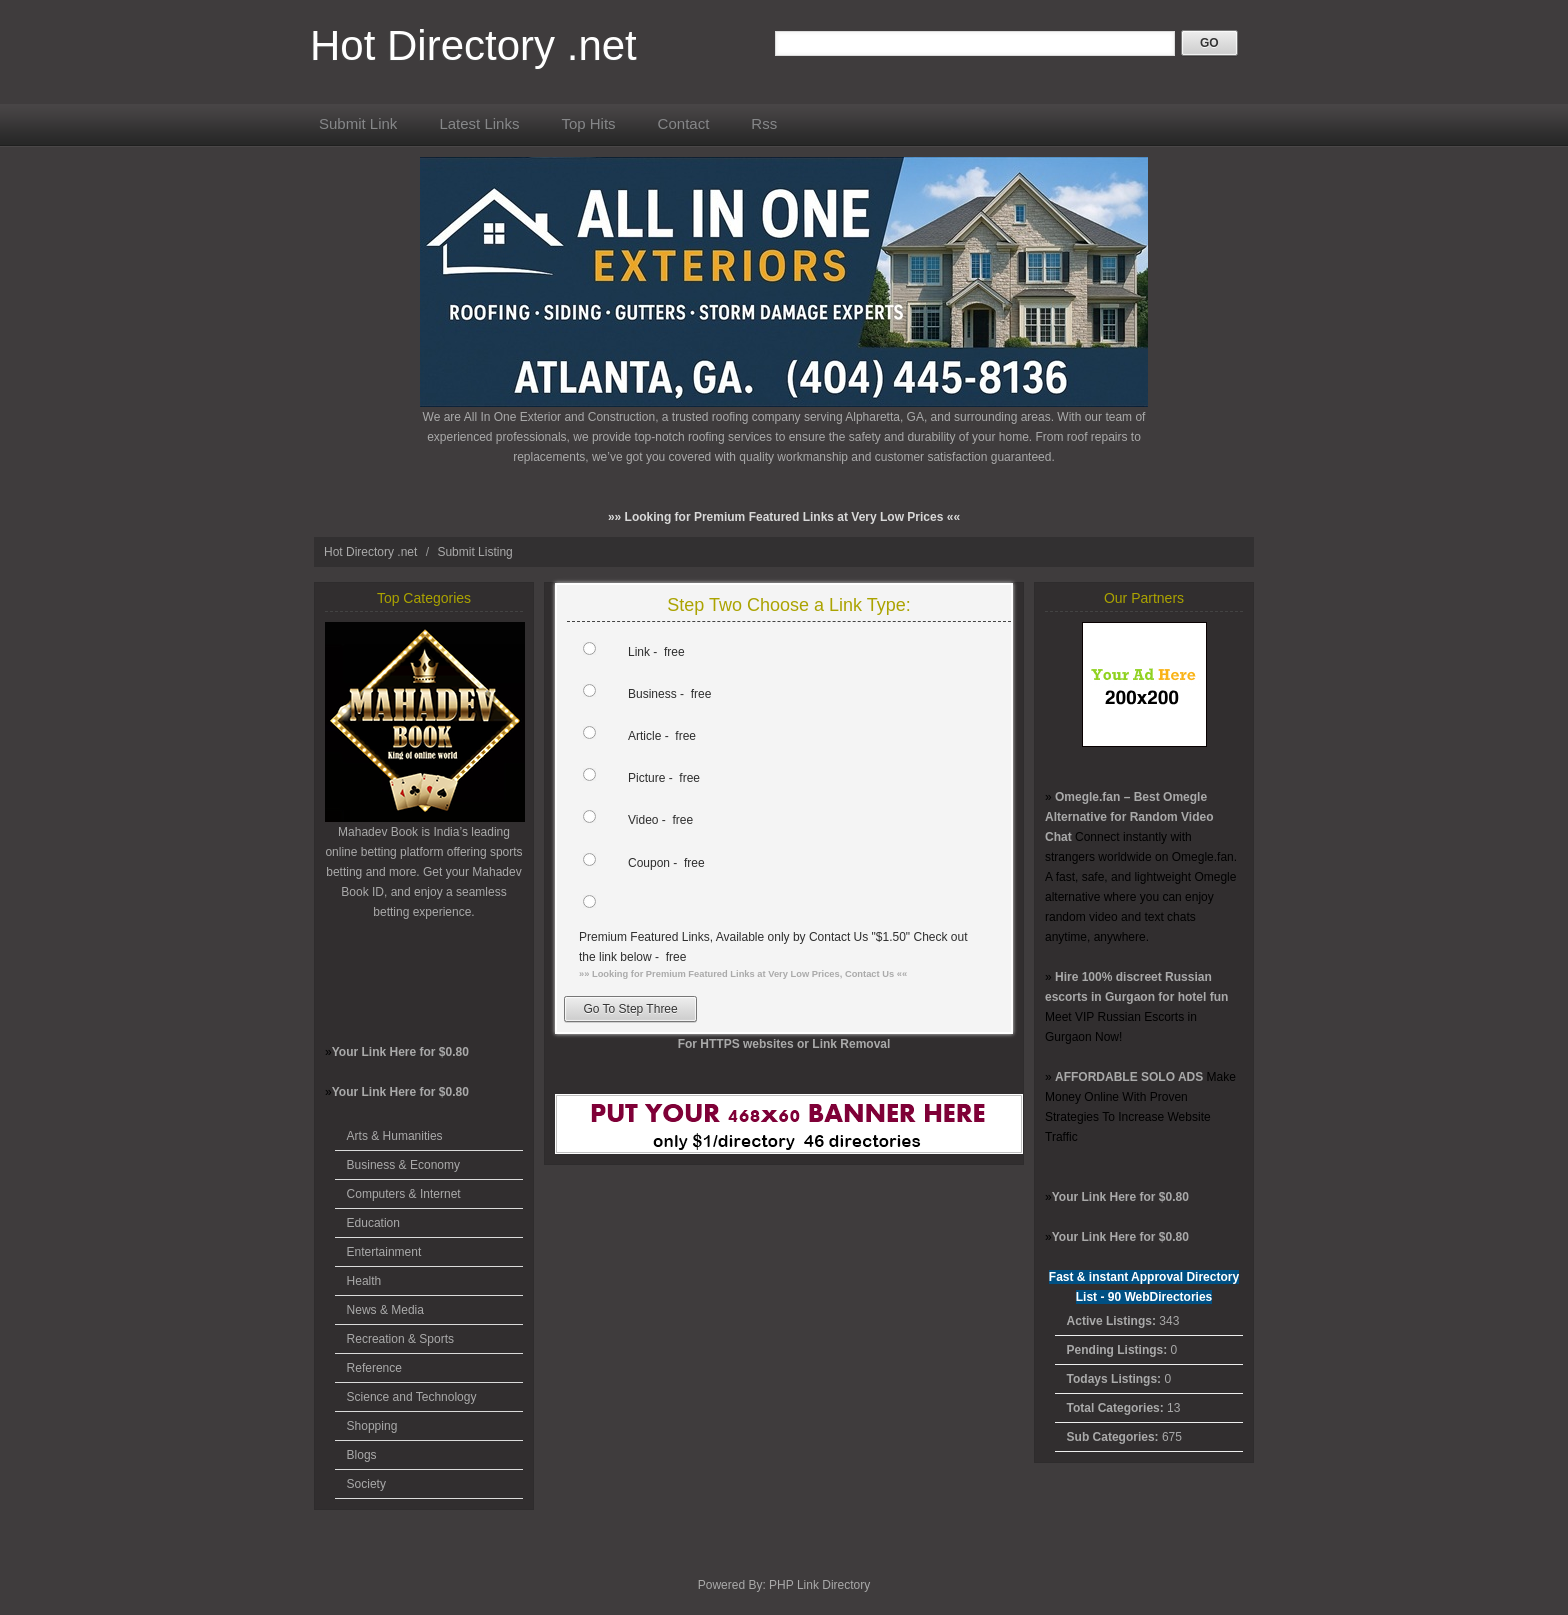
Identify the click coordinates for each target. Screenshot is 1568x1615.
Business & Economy (403, 1165)
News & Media (385, 1310)
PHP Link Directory (819, 1585)
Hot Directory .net (473, 45)
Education (373, 1223)
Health (364, 1281)
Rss (764, 123)
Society (366, 1484)
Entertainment (384, 1252)
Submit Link (358, 123)
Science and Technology (412, 1397)
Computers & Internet (404, 1194)
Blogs (362, 1455)
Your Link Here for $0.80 (400, 1052)
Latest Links (479, 123)
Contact (684, 123)
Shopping (372, 1426)
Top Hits (588, 123)
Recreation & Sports (400, 1339)
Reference (374, 1368)
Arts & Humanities (395, 1136)
